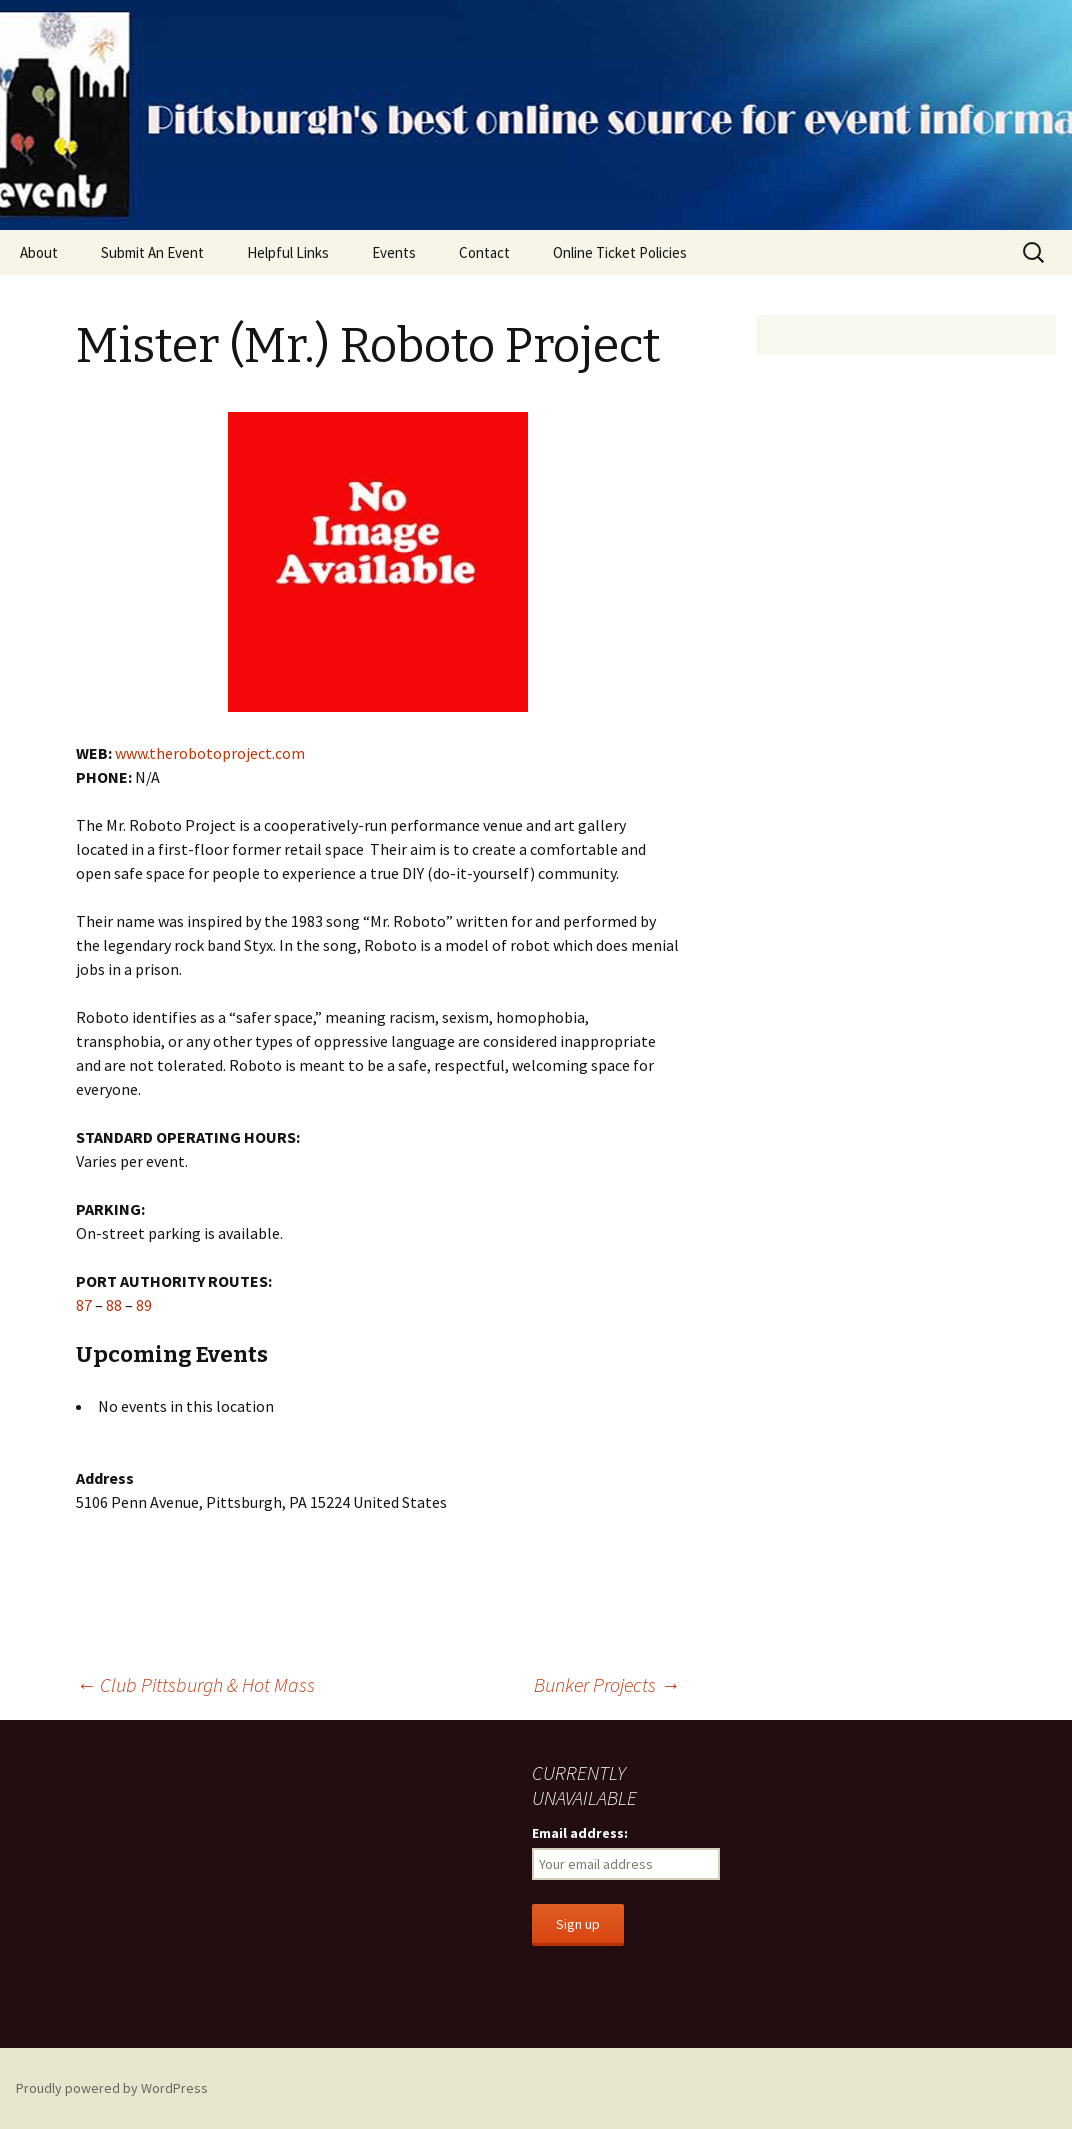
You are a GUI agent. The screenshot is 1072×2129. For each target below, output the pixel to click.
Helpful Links (288, 252)
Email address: (580, 1833)
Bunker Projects (607, 1684)
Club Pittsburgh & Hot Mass (195, 1684)
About (39, 252)
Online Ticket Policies (620, 252)
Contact (484, 252)
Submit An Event (152, 252)
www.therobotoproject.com (210, 753)
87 (84, 1305)
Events (394, 252)
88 (114, 1305)
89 (144, 1305)
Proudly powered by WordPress (112, 2088)
